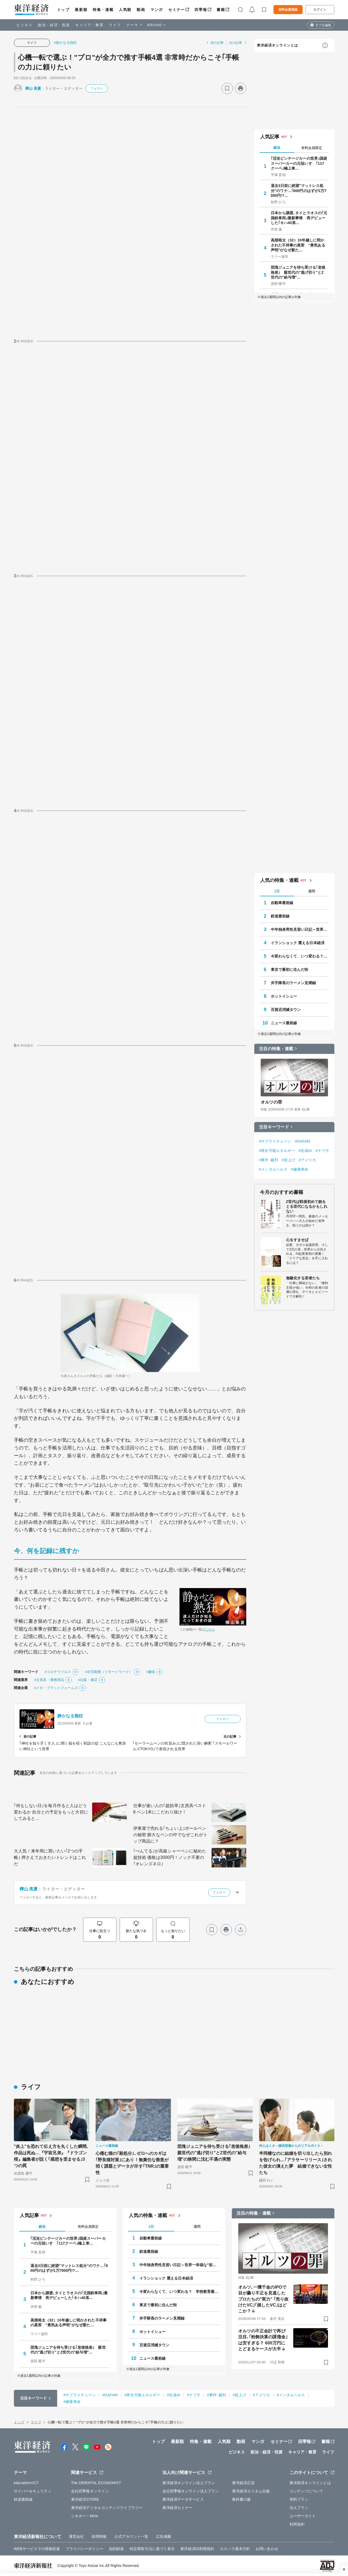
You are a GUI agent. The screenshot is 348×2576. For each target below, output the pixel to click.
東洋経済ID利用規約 (197, 2549)
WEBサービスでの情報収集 (37, 2549)
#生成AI (305, 1150)
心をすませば (297, 1240)
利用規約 (297, 2524)
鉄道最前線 (280, 916)
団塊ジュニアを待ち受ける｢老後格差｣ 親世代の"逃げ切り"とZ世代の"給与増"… (298, 272)
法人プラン (299, 2507)
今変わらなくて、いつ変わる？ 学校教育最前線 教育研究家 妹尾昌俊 (300, 956)
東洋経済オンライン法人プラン (188, 2483)
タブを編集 (323, 25)
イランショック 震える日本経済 (297, 943)
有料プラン (299, 2499)
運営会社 (76, 2536)
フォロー (96, 88)
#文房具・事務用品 (49, 1680)
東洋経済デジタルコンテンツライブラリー (107, 2507)
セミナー (176, 9)
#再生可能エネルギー (277, 1150)
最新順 (81, 9)
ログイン (319, 9)
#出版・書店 (87, 1680)
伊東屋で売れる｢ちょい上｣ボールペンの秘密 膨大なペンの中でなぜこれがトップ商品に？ (170, 1834)
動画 (141, 9)
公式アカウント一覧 (131, 2536)
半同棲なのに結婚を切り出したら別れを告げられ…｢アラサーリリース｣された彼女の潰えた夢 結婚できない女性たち (295, 2163)
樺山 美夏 (33, 88)
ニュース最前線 (284, 1023)
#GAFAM (302, 1141)
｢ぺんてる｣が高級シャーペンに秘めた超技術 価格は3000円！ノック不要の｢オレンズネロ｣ (169, 1857)
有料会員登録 (288, 9)
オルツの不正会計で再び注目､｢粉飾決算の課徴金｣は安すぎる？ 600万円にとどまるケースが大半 (263, 2340)
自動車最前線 (282, 903)
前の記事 (217, 43)
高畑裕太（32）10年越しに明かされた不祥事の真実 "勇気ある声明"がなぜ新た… (298, 245)
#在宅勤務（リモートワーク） (108, 1672)
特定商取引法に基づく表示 (152, 2549)
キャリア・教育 (89, 25)
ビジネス (25, 25)
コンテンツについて (306, 2491)
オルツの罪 (271, 1102)
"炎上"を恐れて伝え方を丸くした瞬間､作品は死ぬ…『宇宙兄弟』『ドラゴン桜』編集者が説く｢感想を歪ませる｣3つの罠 (51, 2156)
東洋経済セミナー (177, 2507)
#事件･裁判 (268, 1160)
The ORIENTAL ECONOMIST (96, 2483)
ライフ (115, 25)
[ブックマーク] (227, 88)
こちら (210, 1629)
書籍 (221, 9)
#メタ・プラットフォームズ (56, 1688)
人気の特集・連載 (279, 880)
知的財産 (116, 2549)
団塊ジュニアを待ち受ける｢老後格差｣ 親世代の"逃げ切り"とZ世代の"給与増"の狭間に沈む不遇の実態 (215, 2152)
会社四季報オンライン (90, 2491)
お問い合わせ (267, 2549)
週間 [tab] (311, 891)
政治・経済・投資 (54, 25)
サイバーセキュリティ (33, 2491)
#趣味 (150, 1672)
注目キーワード (274, 1127)
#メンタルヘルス (273, 1169)
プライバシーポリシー (84, 2549)
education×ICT (26, 2483)
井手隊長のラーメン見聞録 (293, 983)
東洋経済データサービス (183, 2499)
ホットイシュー (284, 996)
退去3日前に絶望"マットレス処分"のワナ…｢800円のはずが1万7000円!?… (298, 190)
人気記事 (269, 136)
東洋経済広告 (243, 2483)
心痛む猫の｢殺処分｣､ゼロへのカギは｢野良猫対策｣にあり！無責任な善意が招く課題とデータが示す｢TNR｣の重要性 (132, 2163)
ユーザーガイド (303, 2516)
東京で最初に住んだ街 (289, 969)
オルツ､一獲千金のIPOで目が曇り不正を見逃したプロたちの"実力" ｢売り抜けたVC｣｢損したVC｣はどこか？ (263, 2299)
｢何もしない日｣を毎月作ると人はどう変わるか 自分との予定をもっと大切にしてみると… (51, 1812)
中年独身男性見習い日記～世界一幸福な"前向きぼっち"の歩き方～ (300, 929)
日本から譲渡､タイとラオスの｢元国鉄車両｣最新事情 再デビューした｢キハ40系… (299, 218)
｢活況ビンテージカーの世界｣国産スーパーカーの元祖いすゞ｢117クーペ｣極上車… (299, 163)
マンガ (156, 9)
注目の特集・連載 (276, 1048)
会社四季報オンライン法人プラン (190, 2491)
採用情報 (99, 2536)
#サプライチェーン (275, 1141)
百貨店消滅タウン (286, 1009)
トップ (63, 9)
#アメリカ (307, 1160)
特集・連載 (103, 9)
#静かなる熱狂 (65, 43)
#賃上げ (288, 1160)
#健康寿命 (299, 1169)
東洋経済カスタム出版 (251, 2491)
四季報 (200, 9)
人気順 (125, 9)
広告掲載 (163, 2536)
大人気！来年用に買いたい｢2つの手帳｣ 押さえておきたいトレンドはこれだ (50, 1857)
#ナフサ (322, 1150)
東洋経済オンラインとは (277, 45)
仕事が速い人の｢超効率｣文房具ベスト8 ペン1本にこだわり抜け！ (169, 1808)
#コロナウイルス (58, 1672)
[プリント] (240, 88)
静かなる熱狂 (70, 1716)
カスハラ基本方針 (235, 2549)
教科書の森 (241, 2499)
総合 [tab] (276, 148)
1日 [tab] (276, 891)
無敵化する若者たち (303, 1278)
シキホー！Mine (84, 2516)
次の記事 (235, 43)
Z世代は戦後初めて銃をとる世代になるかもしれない (306, 1206)
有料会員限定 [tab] (311, 148)
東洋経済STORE (85, 2499)
